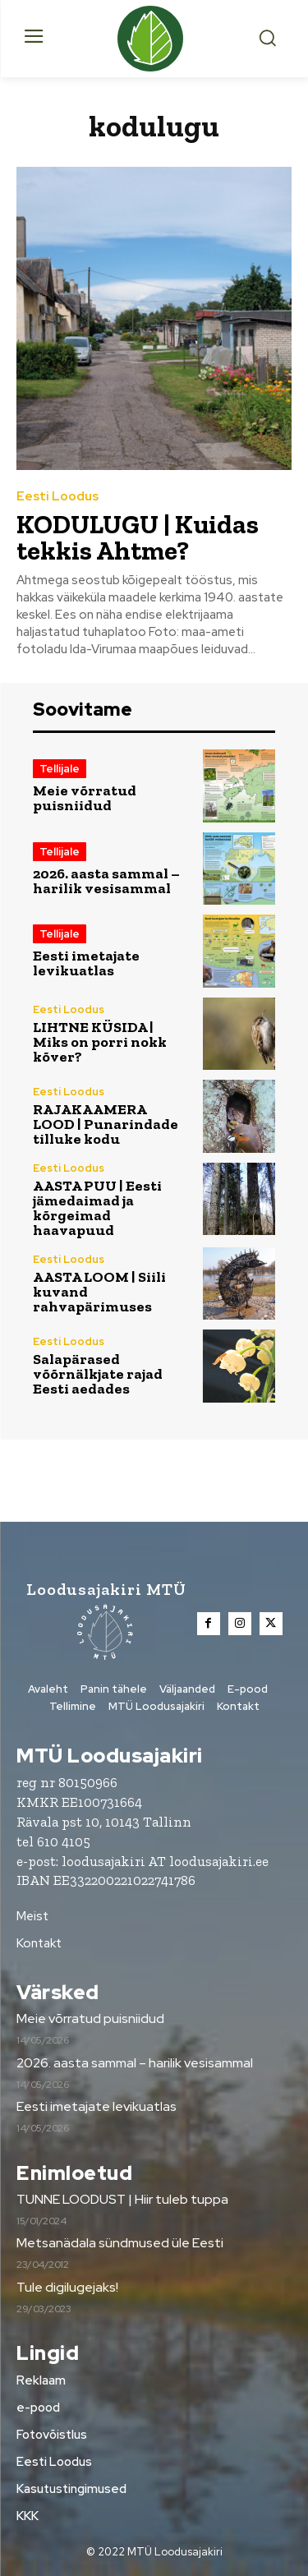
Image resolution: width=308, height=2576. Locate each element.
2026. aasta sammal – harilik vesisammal (106, 880)
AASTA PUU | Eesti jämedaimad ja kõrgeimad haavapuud (97, 1208)
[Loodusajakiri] (154, 38)
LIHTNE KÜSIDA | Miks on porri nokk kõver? (100, 1042)
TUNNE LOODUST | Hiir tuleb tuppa (122, 2199)
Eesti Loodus (57, 497)
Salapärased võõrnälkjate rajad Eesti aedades (98, 1374)
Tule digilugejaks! (67, 2287)
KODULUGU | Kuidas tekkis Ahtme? (137, 537)
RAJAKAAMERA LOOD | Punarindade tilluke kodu (105, 1124)
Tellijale (59, 769)
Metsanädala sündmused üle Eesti (119, 2242)
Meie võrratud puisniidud (84, 797)
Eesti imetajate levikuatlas (86, 963)
